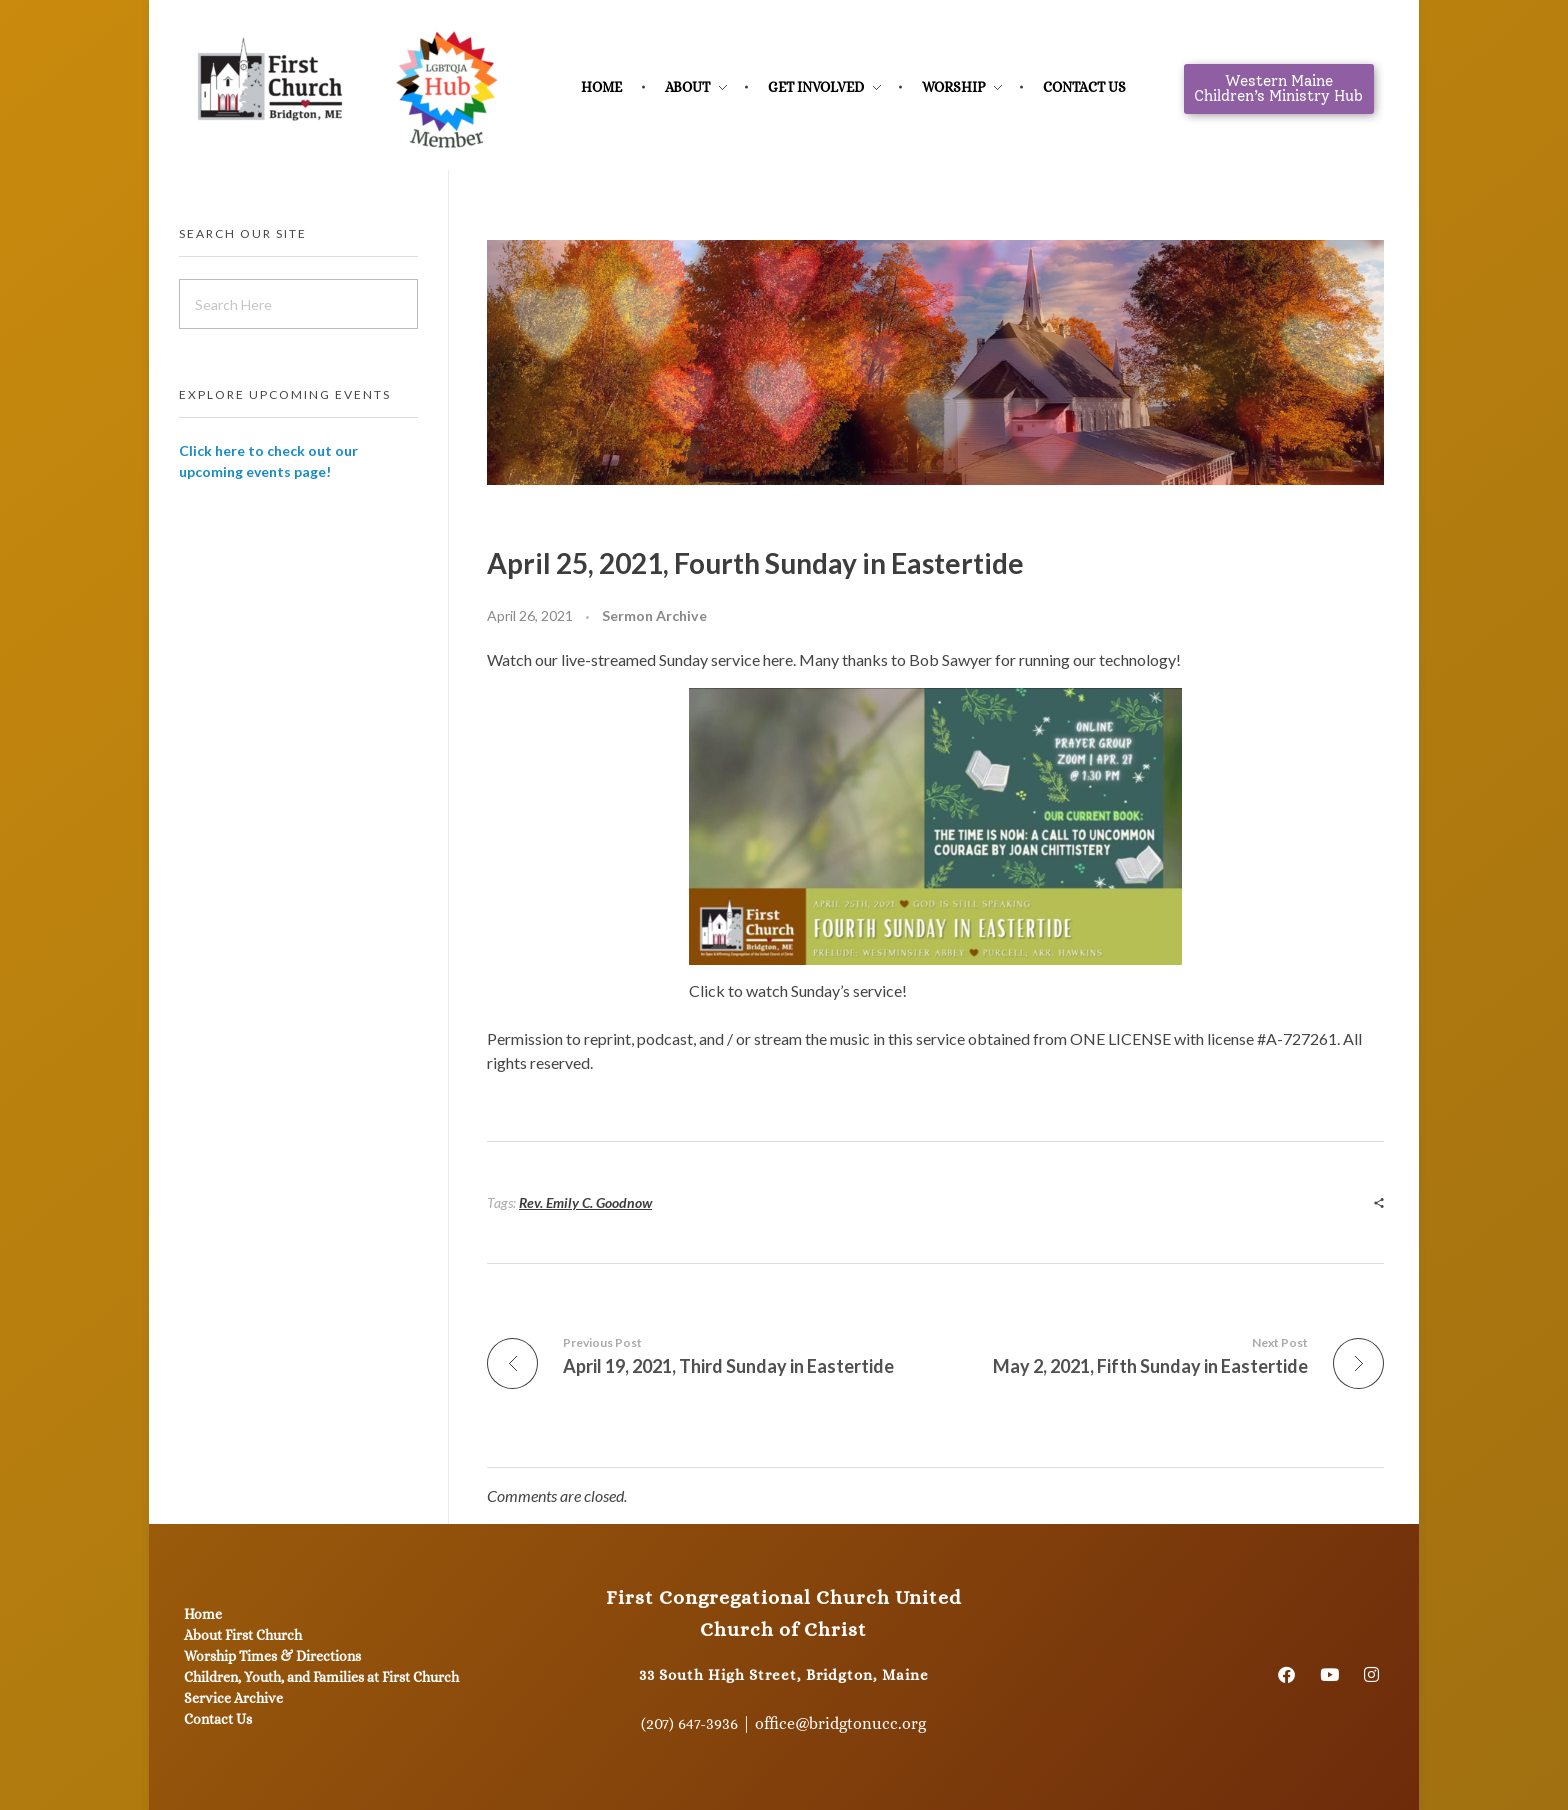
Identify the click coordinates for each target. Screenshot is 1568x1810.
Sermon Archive (654, 615)
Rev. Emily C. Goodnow (585, 1202)
